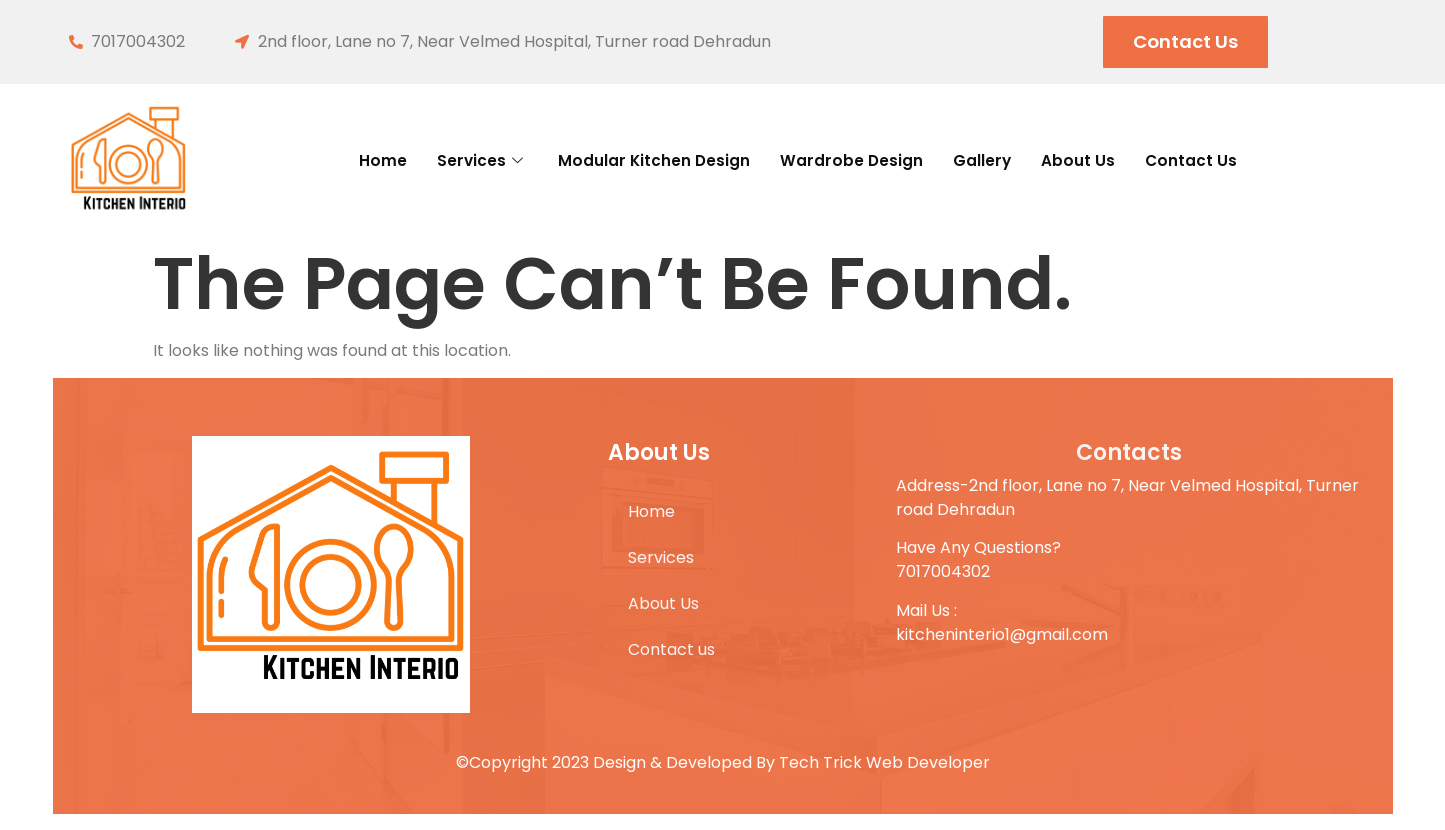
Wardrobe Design (858, 159)
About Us (1108, 159)
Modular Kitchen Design (636, 159)
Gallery (1002, 159)
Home (339, 159)
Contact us (1232, 159)
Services (446, 159)
